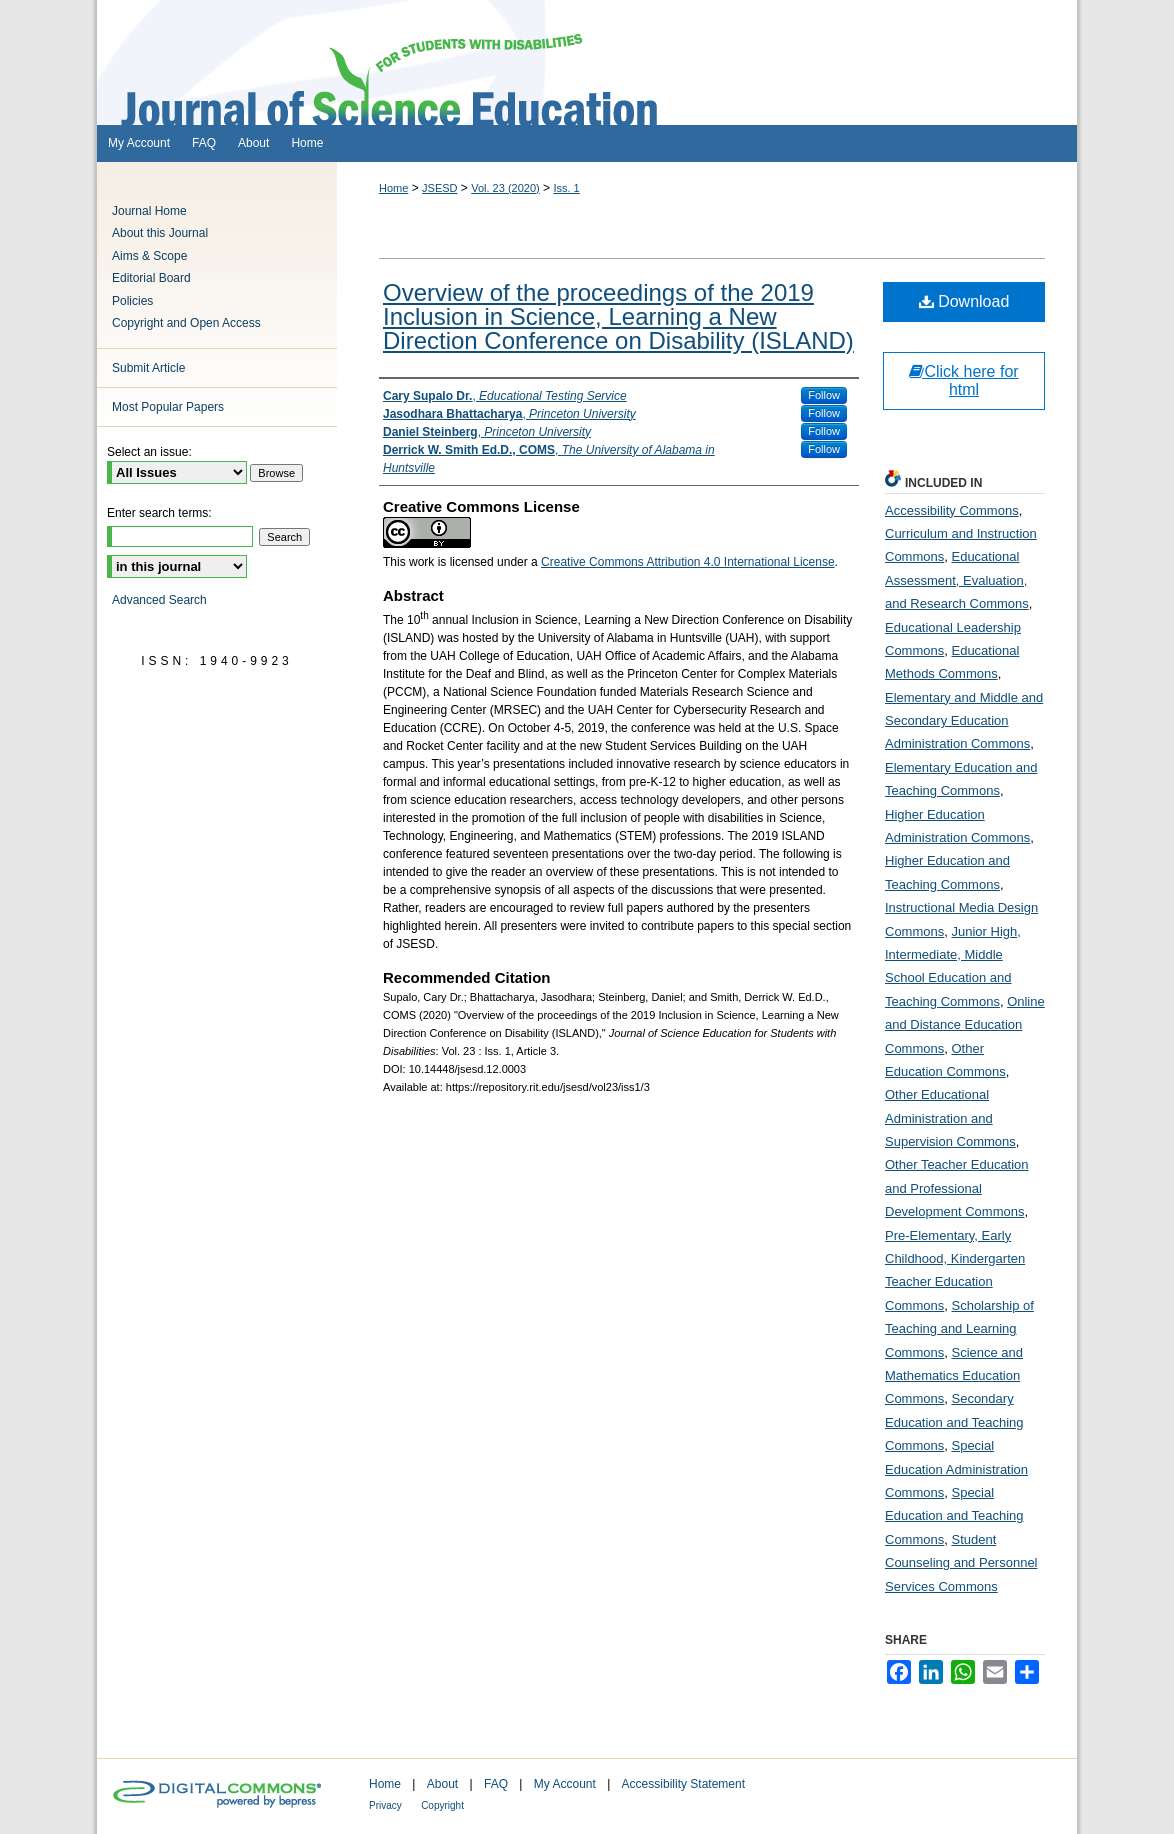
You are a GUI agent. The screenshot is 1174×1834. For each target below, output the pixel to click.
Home (393, 188)
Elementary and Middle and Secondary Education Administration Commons (964, 721)
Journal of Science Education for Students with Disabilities (587, 62)
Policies (132, 301)
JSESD (439, 188)
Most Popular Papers (168, 407)
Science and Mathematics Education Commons (954, 1376)
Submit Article (148, 368)
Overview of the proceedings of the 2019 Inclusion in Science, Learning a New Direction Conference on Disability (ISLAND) (618, 316)
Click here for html (963, 380)
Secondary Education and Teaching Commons (954, 1422)
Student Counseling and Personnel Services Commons (961, 1563)
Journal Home (149, 211)
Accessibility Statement (683, 1784)
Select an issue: (149, 452)
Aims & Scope (149, 256)
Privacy (385, 1805)
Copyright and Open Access (186, 323)
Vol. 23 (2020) (505, 188)
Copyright (442, 1805)
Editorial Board (151, 278)
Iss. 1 (566, 188)
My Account (565, 1784)
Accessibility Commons (952, 510)
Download (964, 301)
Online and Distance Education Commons (965, 1025)
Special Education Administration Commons (956, 1469)
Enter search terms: (159, 513)
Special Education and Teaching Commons (954, 1516)
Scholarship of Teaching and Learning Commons (959, 1329)
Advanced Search (159, 600)
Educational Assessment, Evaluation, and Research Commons (957, 580)
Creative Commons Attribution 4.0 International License (688, 562)
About (442, 1784)
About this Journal (160, 233)
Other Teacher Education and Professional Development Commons (957, 1188)
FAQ (496, 1784)
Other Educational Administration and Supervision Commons (950, 1118)
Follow (824, 395)
